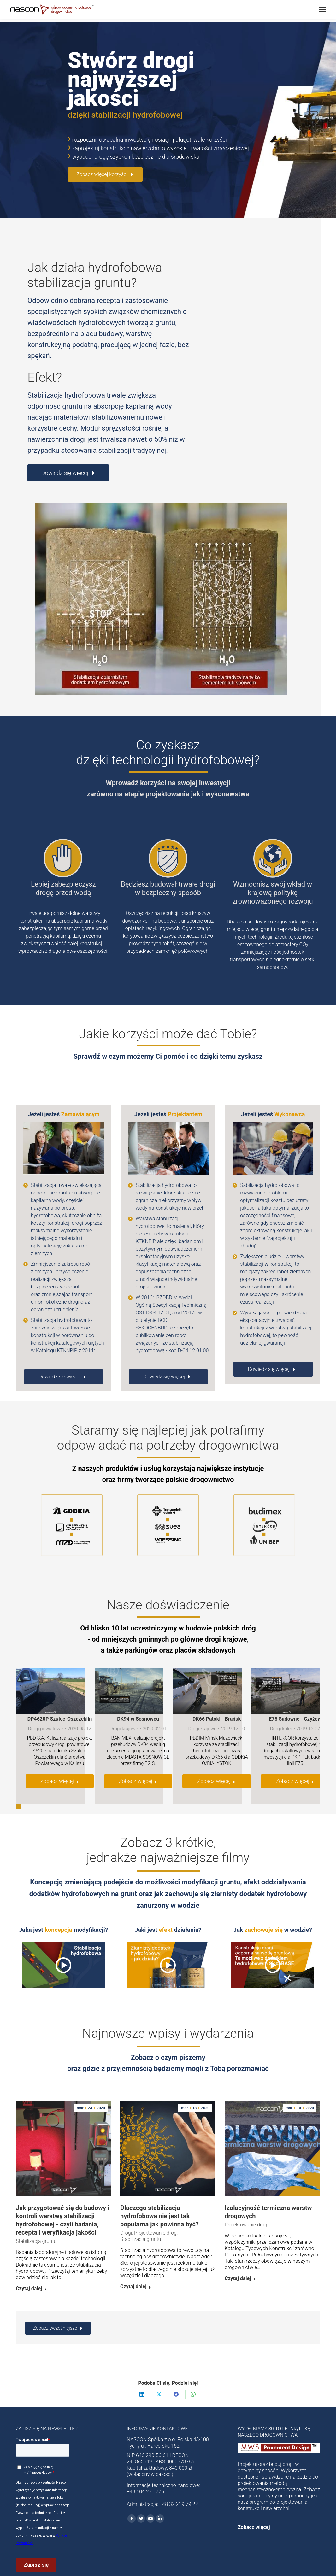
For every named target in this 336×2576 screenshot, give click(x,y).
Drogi (126, 2210)
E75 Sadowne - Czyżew (295, 1696)
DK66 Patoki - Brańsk (216, 1696)
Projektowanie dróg (155, 2210)
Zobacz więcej (59, 1757)
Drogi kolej (281, 1705)
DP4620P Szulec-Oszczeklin (59, 1696)
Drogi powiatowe (45, 1705)
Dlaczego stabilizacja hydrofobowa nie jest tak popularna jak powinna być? (159, 2193)
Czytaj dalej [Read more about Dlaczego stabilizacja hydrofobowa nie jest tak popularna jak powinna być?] (135, 2264)
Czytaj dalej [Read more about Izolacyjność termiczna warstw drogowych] (240, 2255)
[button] (18, 1783)
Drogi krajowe (124, 1705)
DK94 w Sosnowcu (138, 1696)
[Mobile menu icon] (322, 9)
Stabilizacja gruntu (36, 2218)
